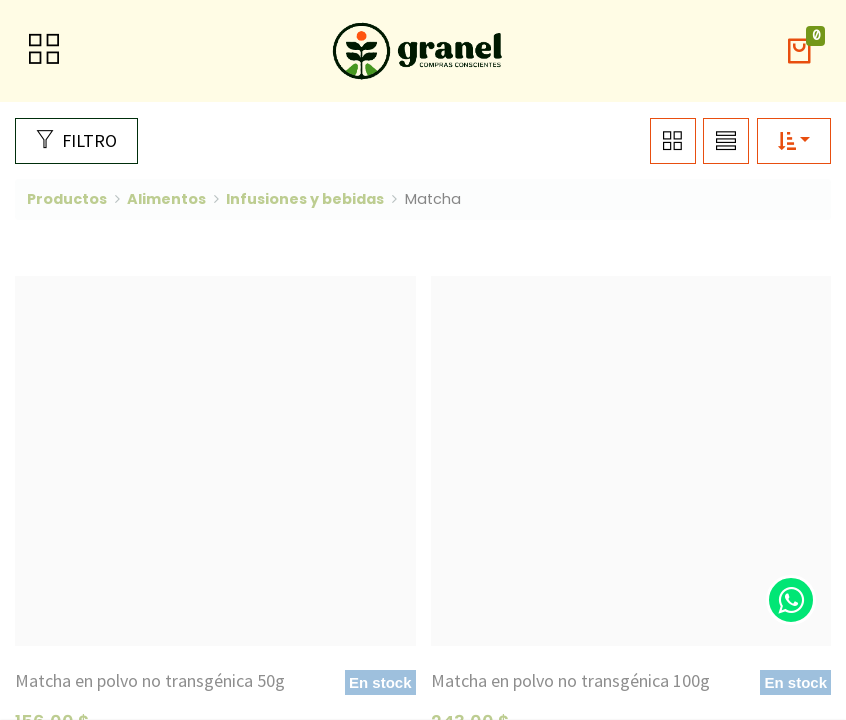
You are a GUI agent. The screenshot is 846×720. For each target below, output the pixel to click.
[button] (799, 51)
